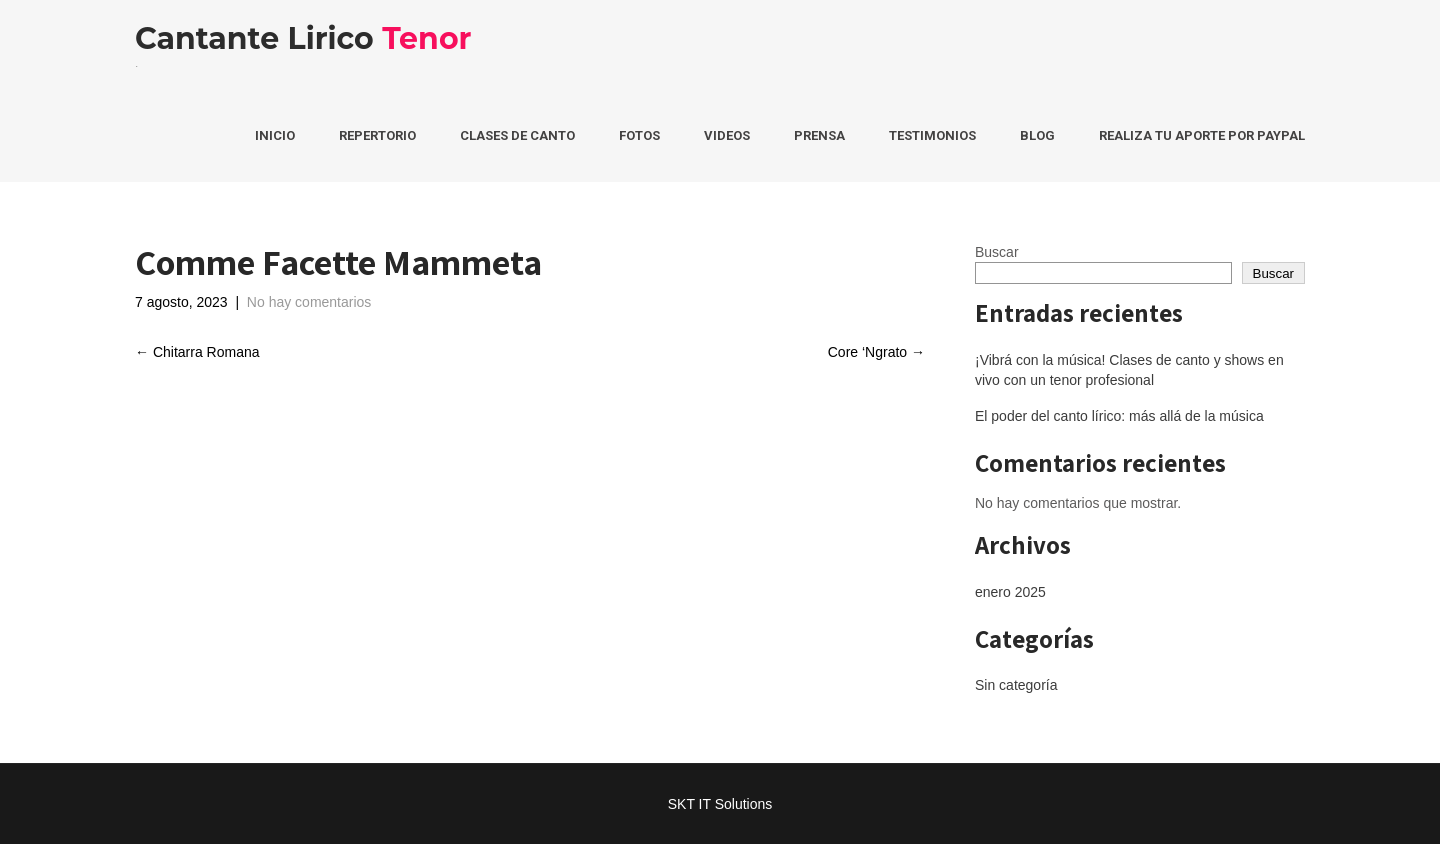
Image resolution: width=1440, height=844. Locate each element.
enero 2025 (1010, 592)
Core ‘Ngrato (876, 352)
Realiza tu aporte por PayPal (1202, 135)
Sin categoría (1016, 685)
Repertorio (377, 135)
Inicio (275, 135)
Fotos (639, 135)
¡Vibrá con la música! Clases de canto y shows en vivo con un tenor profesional (1129, 370)
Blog (1037, 135)
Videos (727, 135)
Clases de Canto (517, 135)
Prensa (819, 135)
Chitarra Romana (197, 352)
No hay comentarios (309, 302)
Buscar (997, 252)
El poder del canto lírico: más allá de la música (1119, 416)
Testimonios (932, 135)
